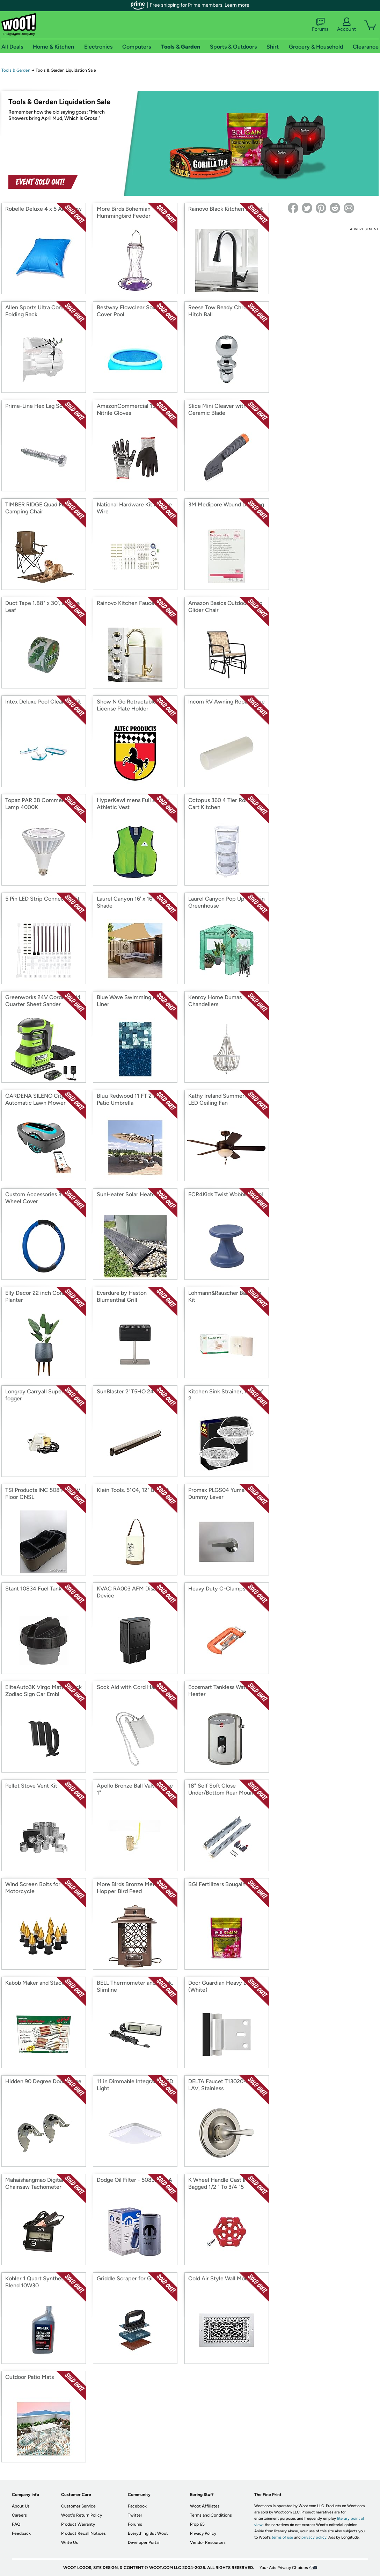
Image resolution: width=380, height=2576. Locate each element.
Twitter (135, 2515)
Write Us (69, 2542)
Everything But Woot (148, 2533)
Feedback (21, 2533)
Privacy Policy (203, 2533)
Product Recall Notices (83, 2533)
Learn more (237, 5)
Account (346, 24)
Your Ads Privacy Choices (284, 2567)
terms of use (282, 2537)
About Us (21, 2506)
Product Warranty (78, 2524)
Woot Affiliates (205, 2506)
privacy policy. (314, 2537)
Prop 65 (197, 2524)
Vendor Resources (208, 2542)
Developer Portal (144, 2542)
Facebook (137, 2506)
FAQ (16, 2524)
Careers (19, 2515)
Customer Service (78, 2506)
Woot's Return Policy (81, 2515)
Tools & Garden (15, 70)
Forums (320, 24)
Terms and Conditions (211, 2515)
